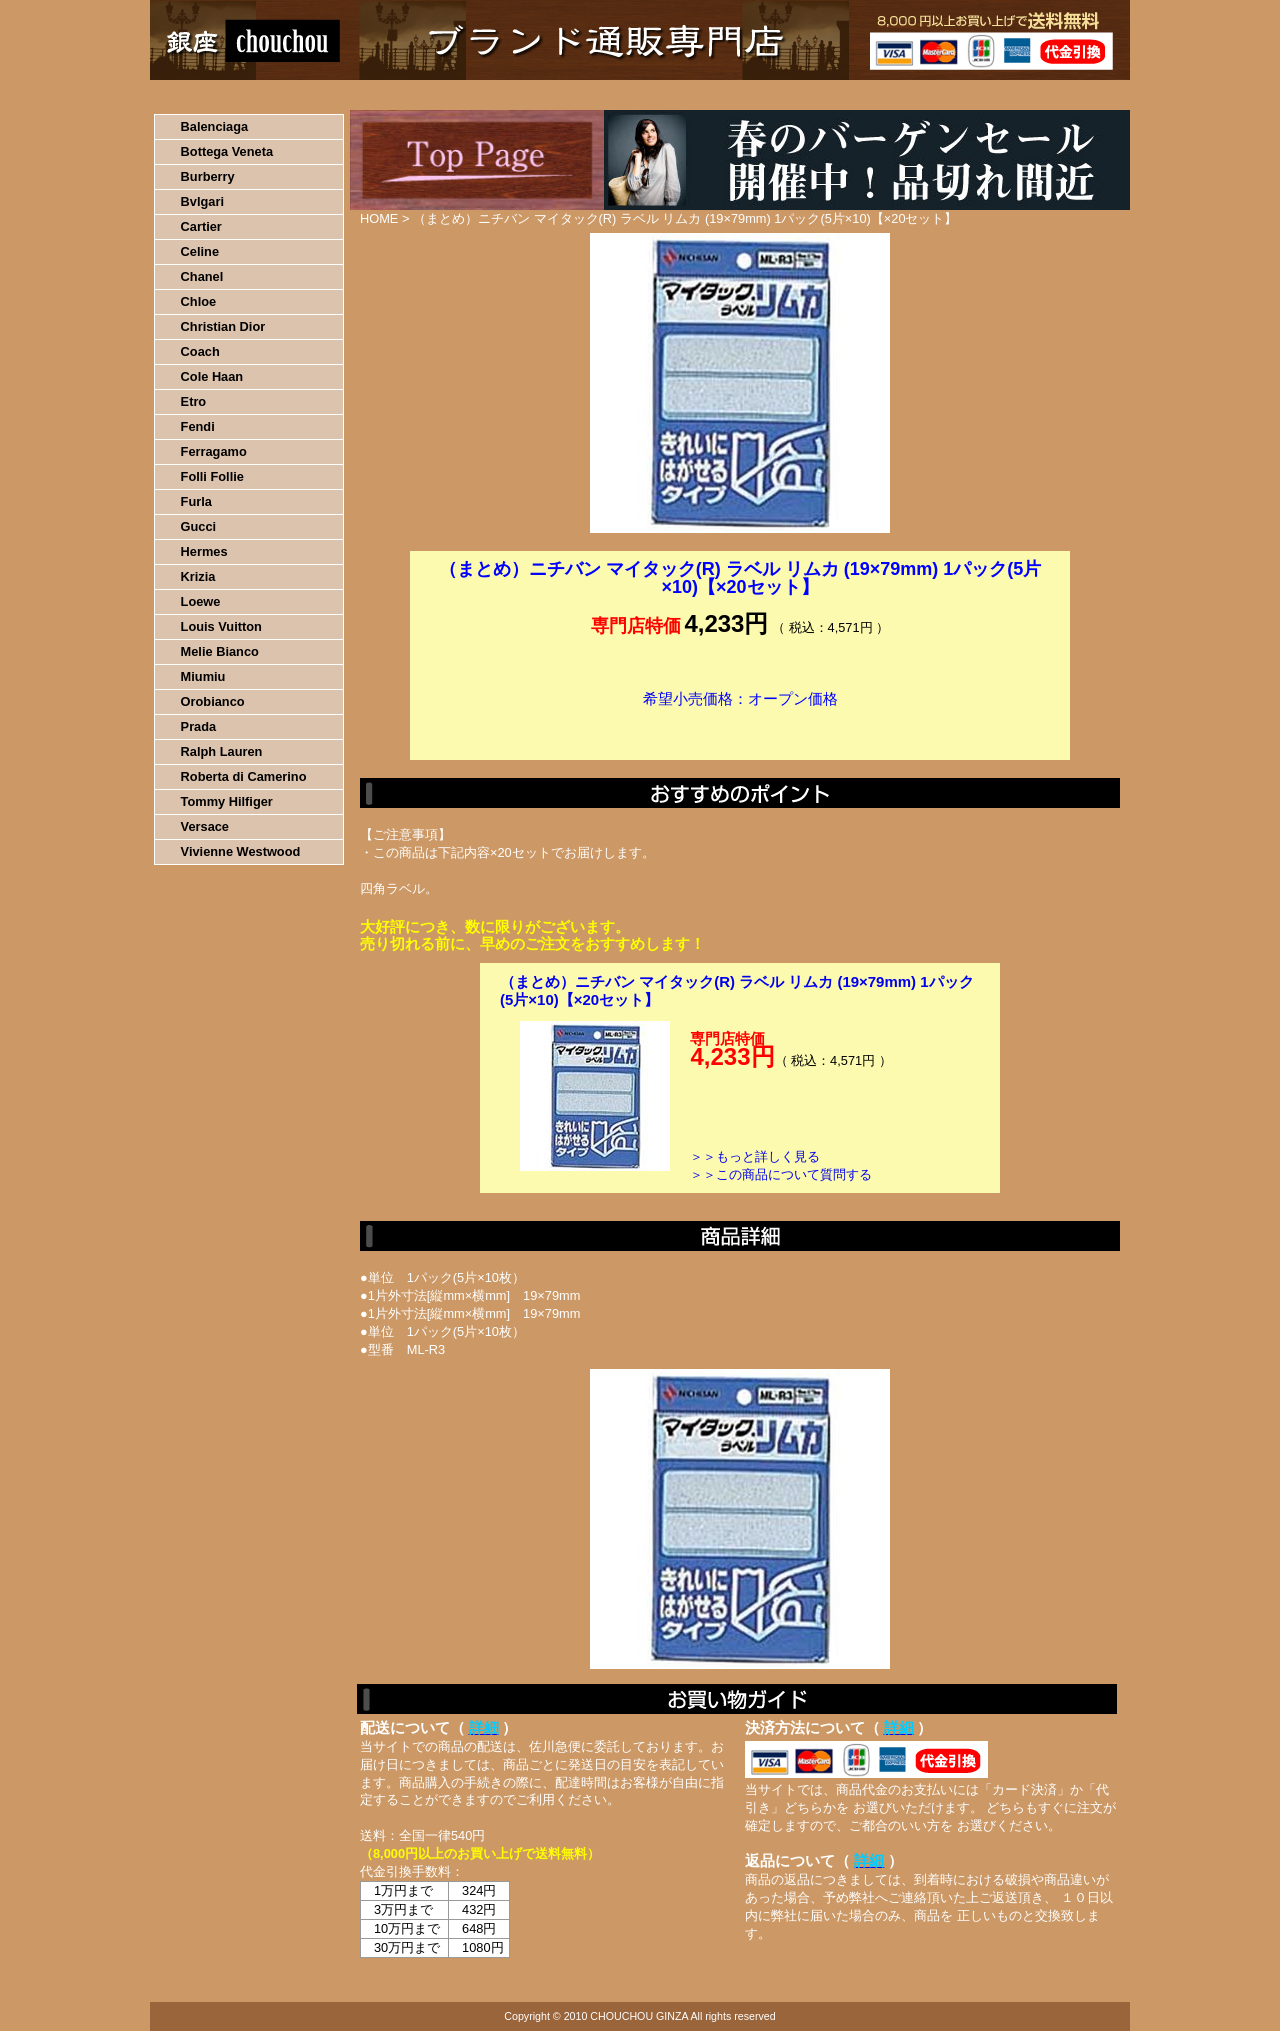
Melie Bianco (220, 651)
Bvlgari (202, 201)
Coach (200, 351)
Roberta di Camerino (244, 776)
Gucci (199, 526)
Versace (205, 826)
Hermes (204, 551)
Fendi (198, 426)
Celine (200, 251)
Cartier (201, 226)
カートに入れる (740, 729)
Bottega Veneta (227, 151)
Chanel (202, 276)
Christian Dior (223, 326)
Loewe (201, 601)
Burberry (208, 176)
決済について (496, 95)
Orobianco (213, 701)
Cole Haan (212, 376)
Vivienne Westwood (241, 851)
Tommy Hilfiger (227, 801)
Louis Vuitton (221, 626)
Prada (199, 726)
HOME (238, 95)
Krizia (198, 576)
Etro (194, 401)
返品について (758, 95)
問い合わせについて (890, 95)
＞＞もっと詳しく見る (755, 1156)
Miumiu (203, 676)
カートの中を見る (1025, 95)
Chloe (199, 301)
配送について (627, 95)
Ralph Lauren (222, 751)
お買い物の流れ (358, 95)
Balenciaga (215, 126)
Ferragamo (214, 451)
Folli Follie (212, 476)
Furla (196, 501)
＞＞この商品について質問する (781, 1174)
